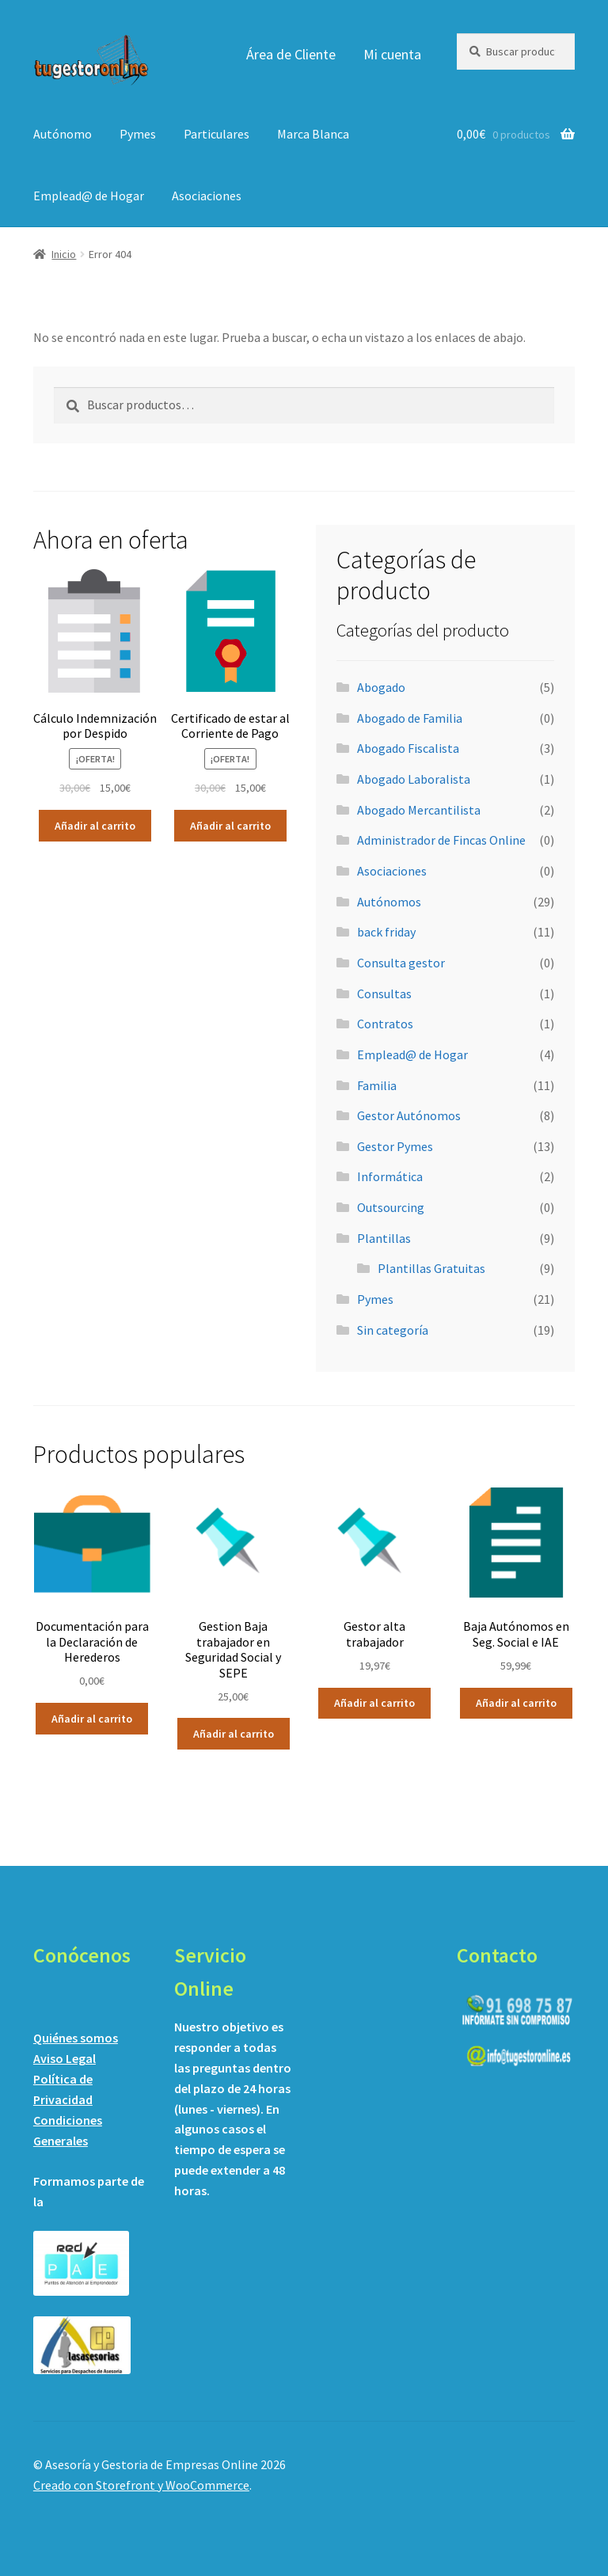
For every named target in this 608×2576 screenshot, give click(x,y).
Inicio (63, 254)
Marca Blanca (313, 134)
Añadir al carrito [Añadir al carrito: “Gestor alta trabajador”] (374, 1703)
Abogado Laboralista (413, 779)
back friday (386, 932)
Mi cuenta (392, 54)
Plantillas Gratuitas (431, 1268)
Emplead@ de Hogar (88, 195)
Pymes (138, 134)
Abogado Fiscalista (408, 748)
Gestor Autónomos (409, 1115)
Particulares (216, 134)
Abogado (381, 687)
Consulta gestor (401, 963)
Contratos (385, 1024)
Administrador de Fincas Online (441, 840)
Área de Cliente (291, 54)
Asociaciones (206, 195)
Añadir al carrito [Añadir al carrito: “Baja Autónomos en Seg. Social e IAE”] (516, 1703)
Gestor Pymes (395, 1146)
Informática (390, 1176)
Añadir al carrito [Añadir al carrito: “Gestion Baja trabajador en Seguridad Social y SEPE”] (233, 1734)
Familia (377, 1085)
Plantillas (384, 1238)
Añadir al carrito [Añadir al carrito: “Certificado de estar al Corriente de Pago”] (230, 826)
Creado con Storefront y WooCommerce (141, 2485)
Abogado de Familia (409, 718)
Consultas (384, 993)
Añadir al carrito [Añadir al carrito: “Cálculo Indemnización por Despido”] (95, 826)
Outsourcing (390, 1207)
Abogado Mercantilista (419, 810)
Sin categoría (392, 1330)
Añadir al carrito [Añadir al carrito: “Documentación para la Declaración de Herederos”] (91, 1719)
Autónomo (62, 134)
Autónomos (389, 902)
